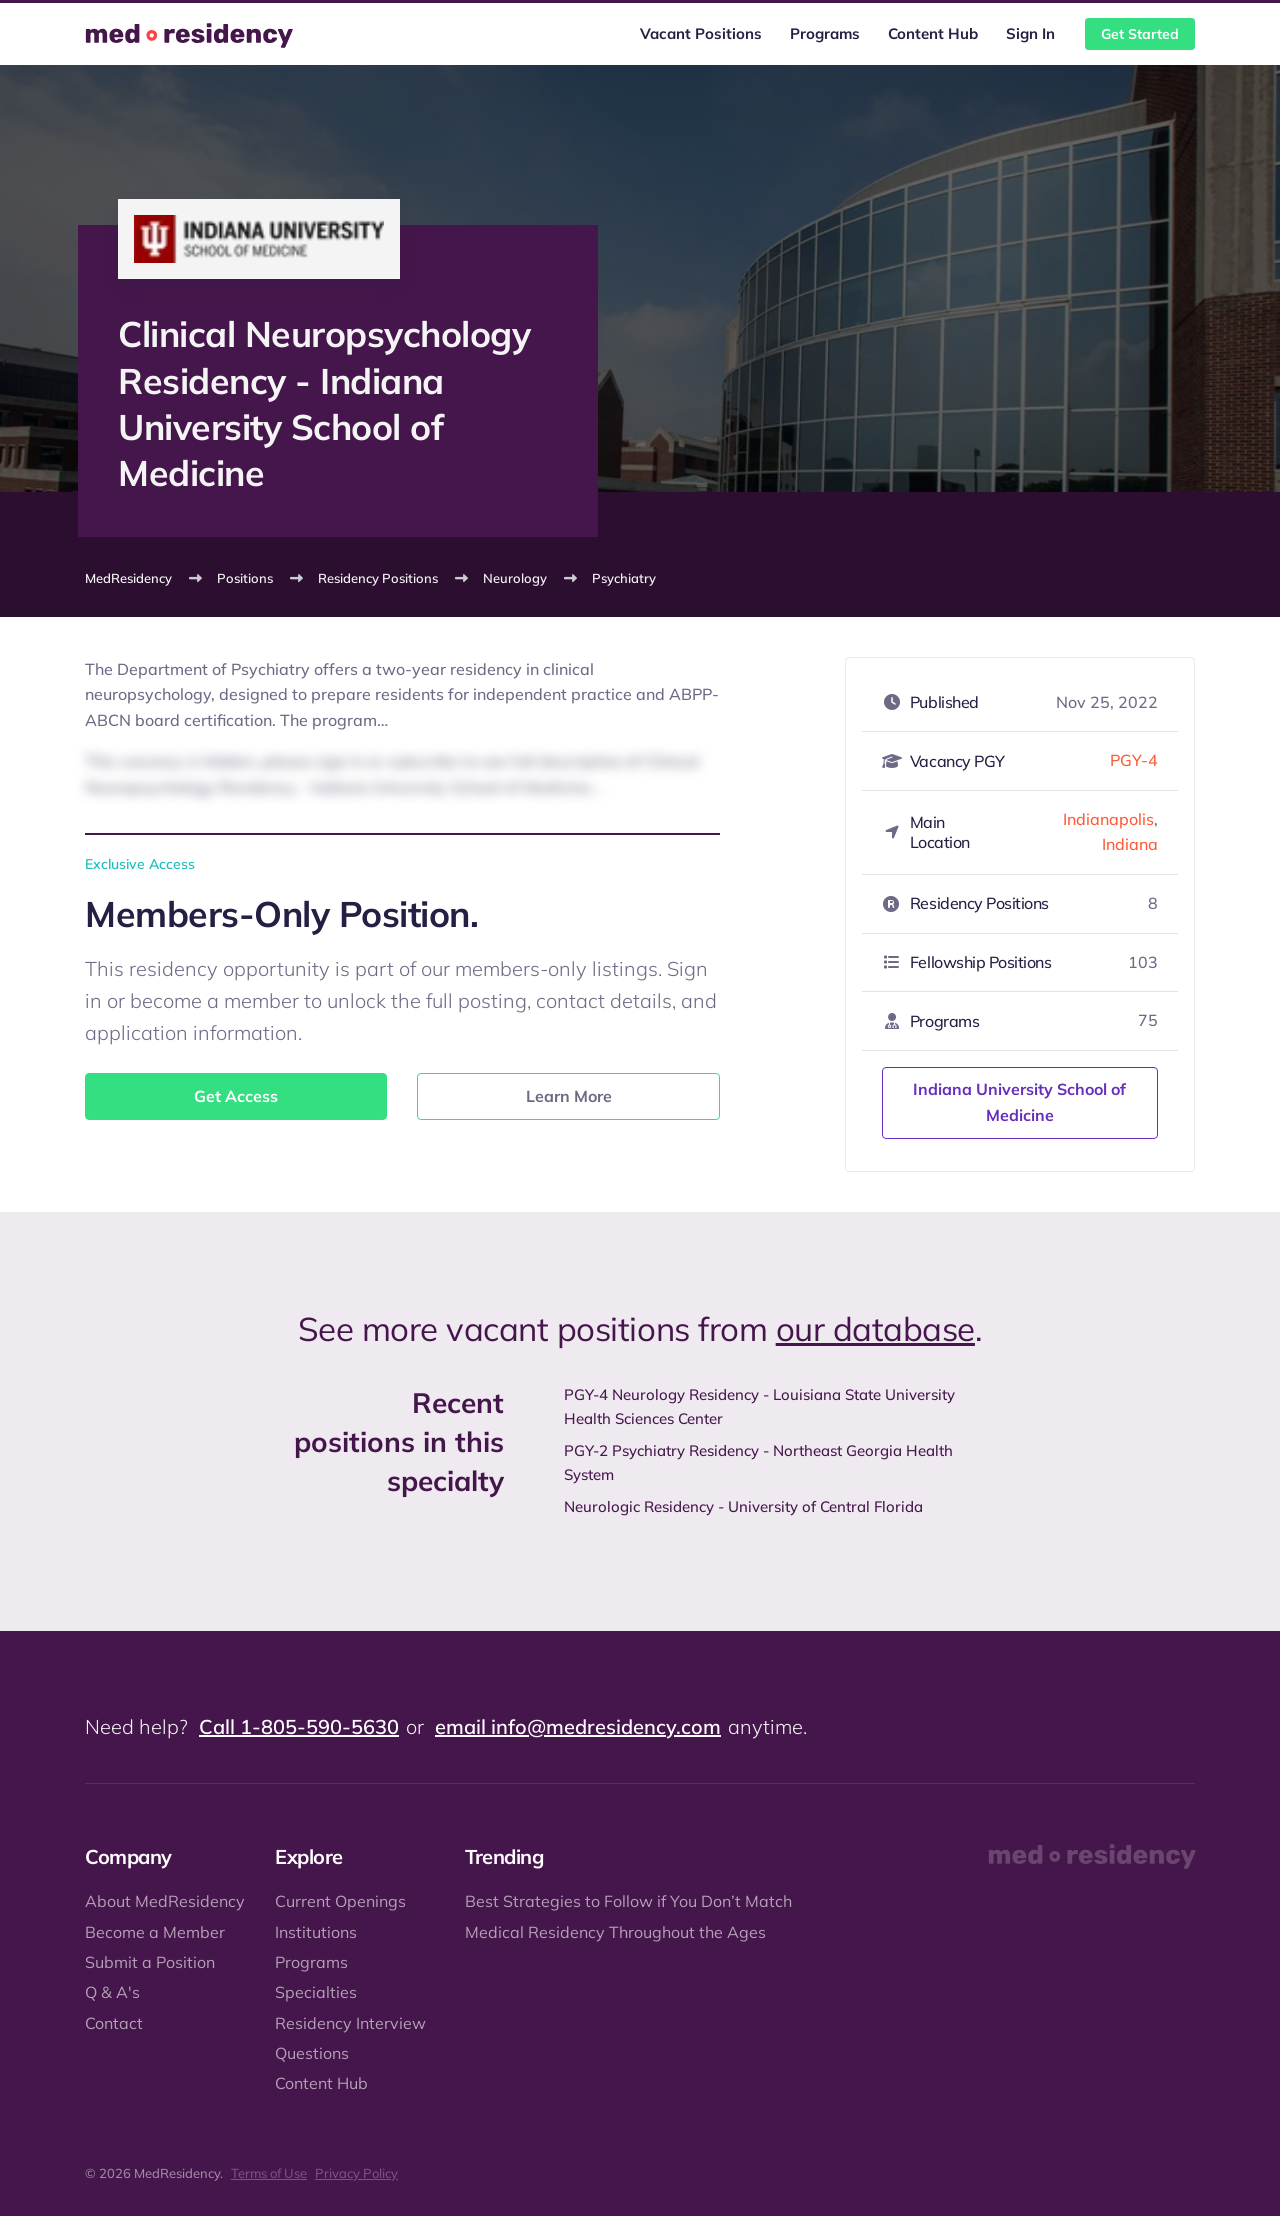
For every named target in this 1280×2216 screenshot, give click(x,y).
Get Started (1140, 34)
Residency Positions (378, 578)
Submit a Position (150, 1962)
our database (875, 1328)
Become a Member (155, 1932)
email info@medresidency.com (578, 1726)
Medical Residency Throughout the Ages (615, 1932)
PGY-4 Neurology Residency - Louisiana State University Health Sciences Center (759, 1406)
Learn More (569, 1096)
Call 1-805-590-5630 (299, 1726)
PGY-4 (1134, 760)
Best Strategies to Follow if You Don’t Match (628, 1901)
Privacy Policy (356, 2173)
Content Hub (933, 33)
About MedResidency (165, 1901)
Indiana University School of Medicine (1019, 1102)
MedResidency (128, 578)
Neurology (515, 578)
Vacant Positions (701, 33)
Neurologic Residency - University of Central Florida (743, 1506)
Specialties (316, 1992)
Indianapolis (1108, 819)
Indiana (1130, 844)
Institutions (316, 1932)
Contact (114, 2023)
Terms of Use (269, 2173)
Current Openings (340, 1901)
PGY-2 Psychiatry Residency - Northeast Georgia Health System (758, 1462)
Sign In (1030, 33)
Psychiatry (624, 578)
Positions (245, 578)
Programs (825, 33)
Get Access (236, 1096)
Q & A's (112, 1992)
